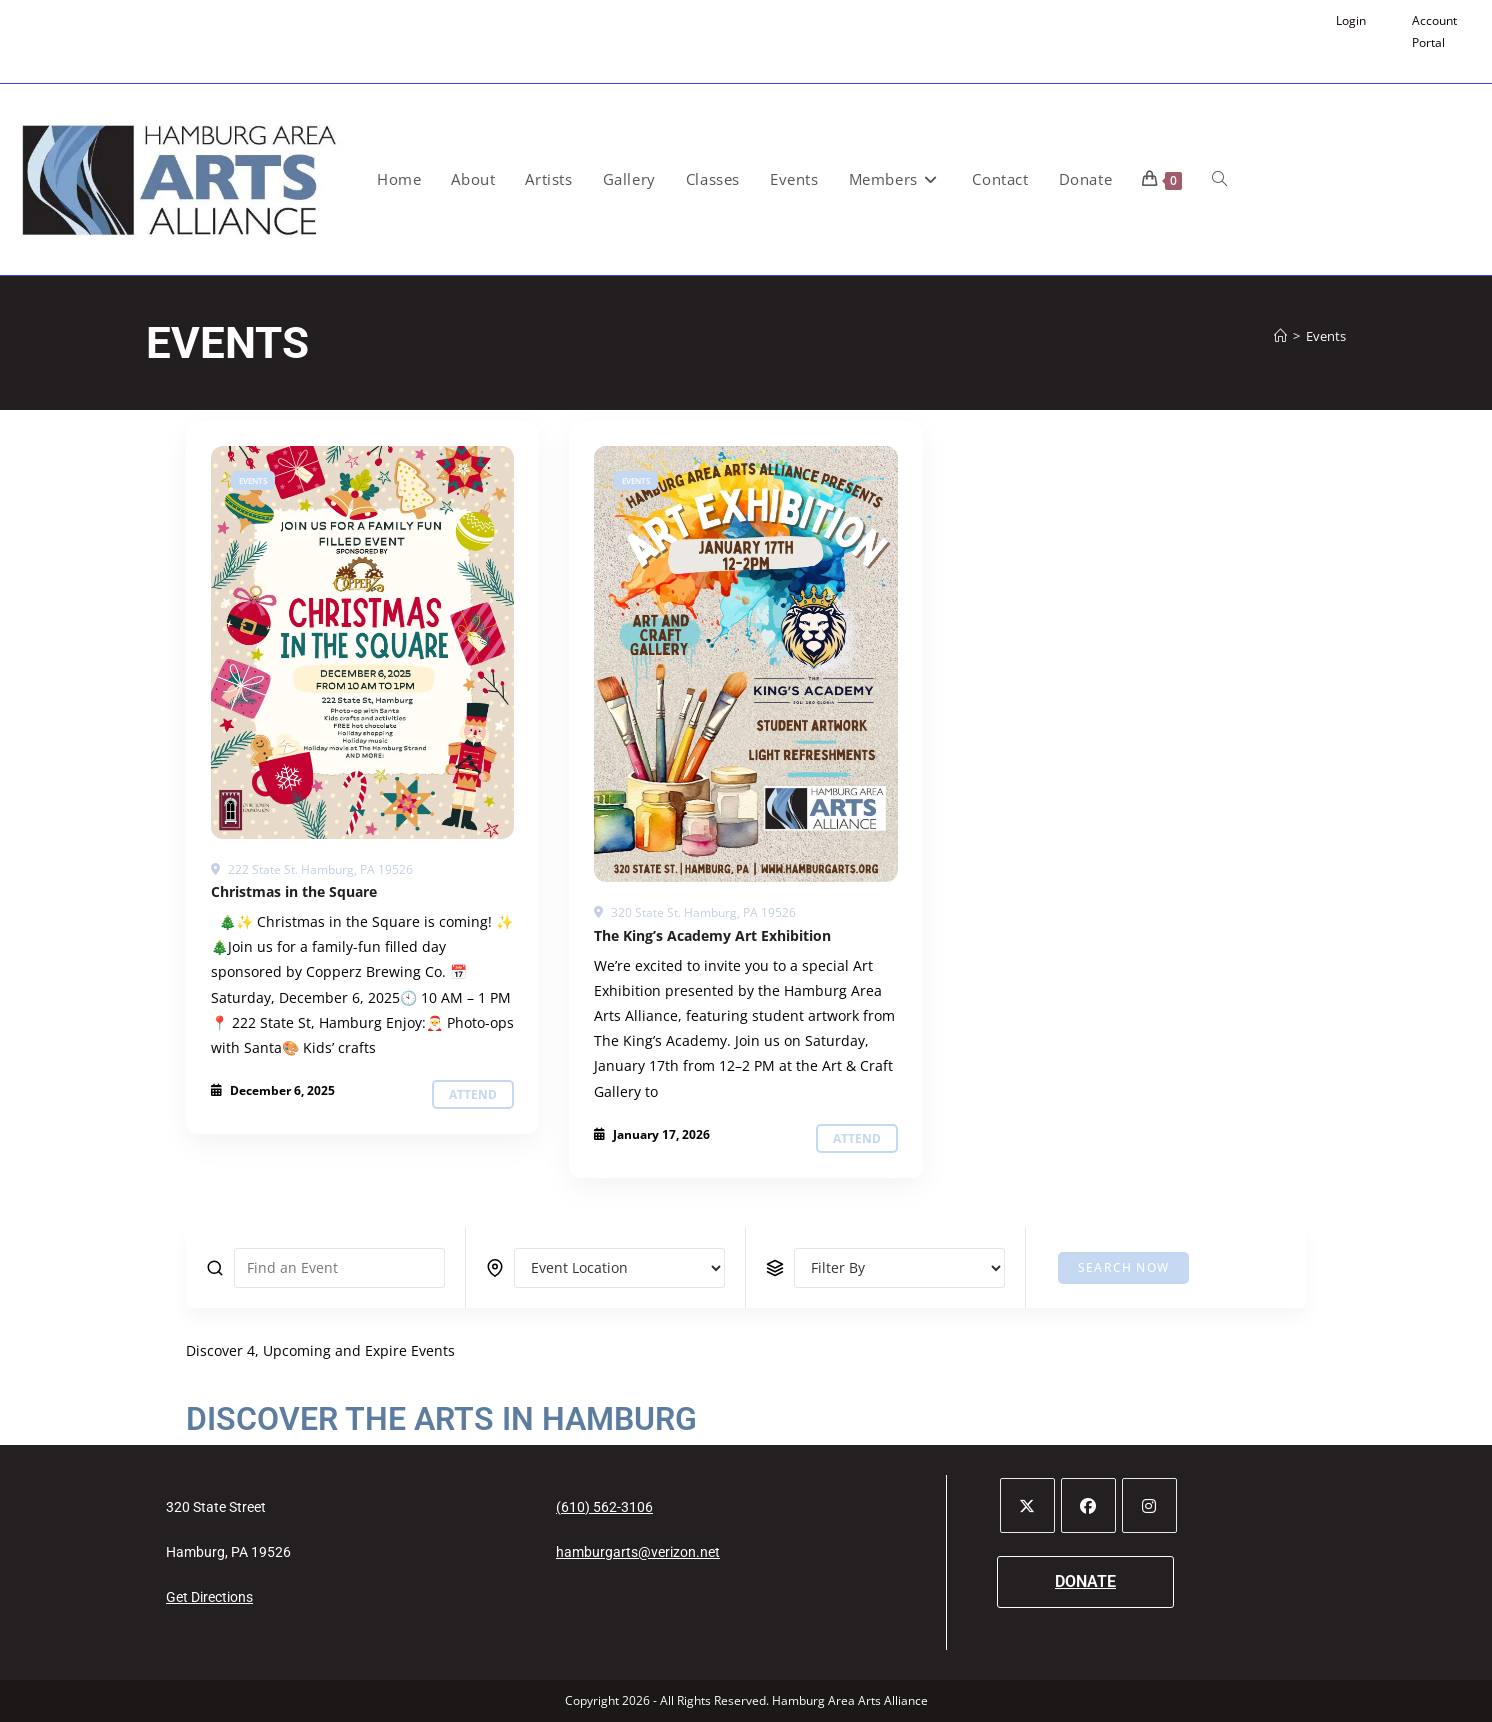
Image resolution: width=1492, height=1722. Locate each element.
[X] (1027, 1505)
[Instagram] (1149, 1505)
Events (1326, 336)
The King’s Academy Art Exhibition (712, 935)
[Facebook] (1088, 1505)
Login (1351, 20)
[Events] (362, 642)
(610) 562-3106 (604, 1507)
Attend (473, 1094)
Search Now (1123, 1267)
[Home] (1280, 336)
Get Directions (209, 1597)
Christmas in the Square (294, 891)
